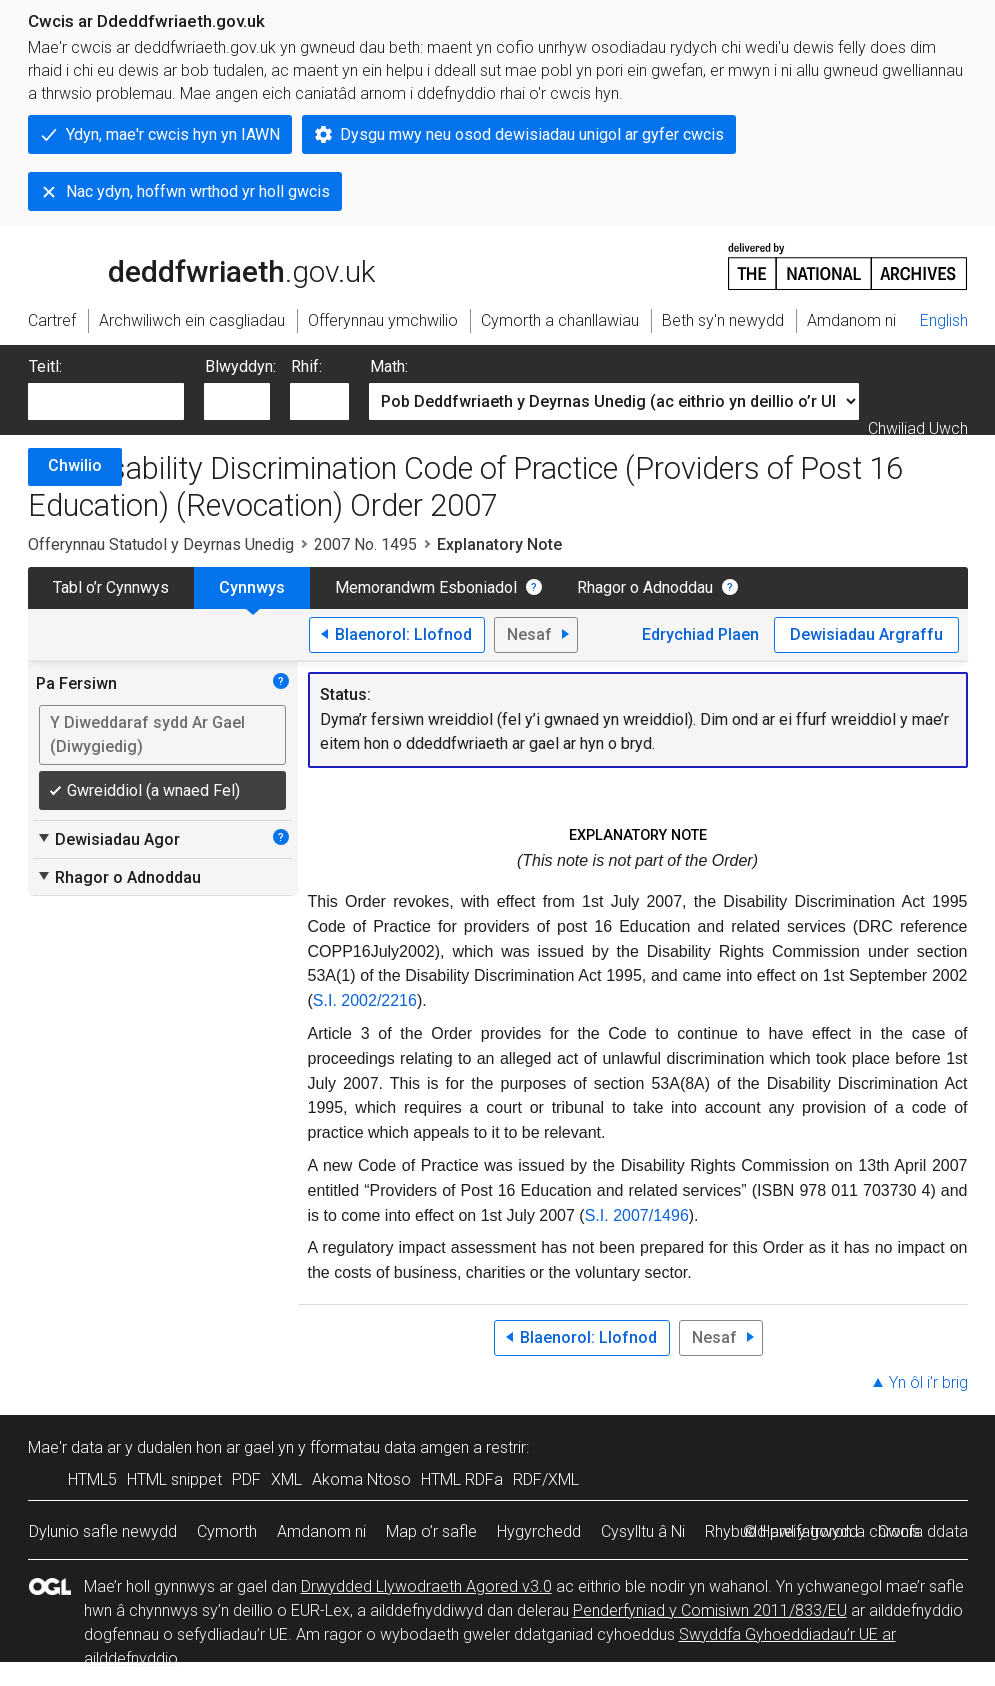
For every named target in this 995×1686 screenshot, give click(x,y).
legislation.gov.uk (186, 265)
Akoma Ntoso (361, 1479)
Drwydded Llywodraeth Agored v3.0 (426, 1586)
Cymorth (227, 1531)
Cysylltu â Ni (643, 1531)
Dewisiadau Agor (108, 839)
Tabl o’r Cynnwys (111, 587)
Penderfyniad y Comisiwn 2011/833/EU (710, 1610)
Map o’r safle (431, 1531)
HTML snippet (174, 1479)
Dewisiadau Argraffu (866, 634)
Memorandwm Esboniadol (426, 587)
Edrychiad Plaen (700, 634)
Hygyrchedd (539, 1531)
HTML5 (92, 1479)
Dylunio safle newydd (103, 1531)
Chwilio (75, 465)
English (944, 320)
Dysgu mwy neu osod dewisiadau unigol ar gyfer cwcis (532, 134)
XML (286, 1479)
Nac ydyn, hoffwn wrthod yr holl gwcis (198, 191)
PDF (246, 1479)
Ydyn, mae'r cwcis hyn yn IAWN (173, 134)
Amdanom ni (321, 1531)
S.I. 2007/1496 (637, 1215)
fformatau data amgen (389, 1447)
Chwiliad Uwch (918, 428)
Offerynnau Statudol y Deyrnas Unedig (161, 544)
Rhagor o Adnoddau (645, 587)
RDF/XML (546, 1479)
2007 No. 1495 (365, 544)
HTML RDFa (462, 1479)
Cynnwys (252, 587)
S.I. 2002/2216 (365, 1000)
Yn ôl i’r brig (928, 1382)
